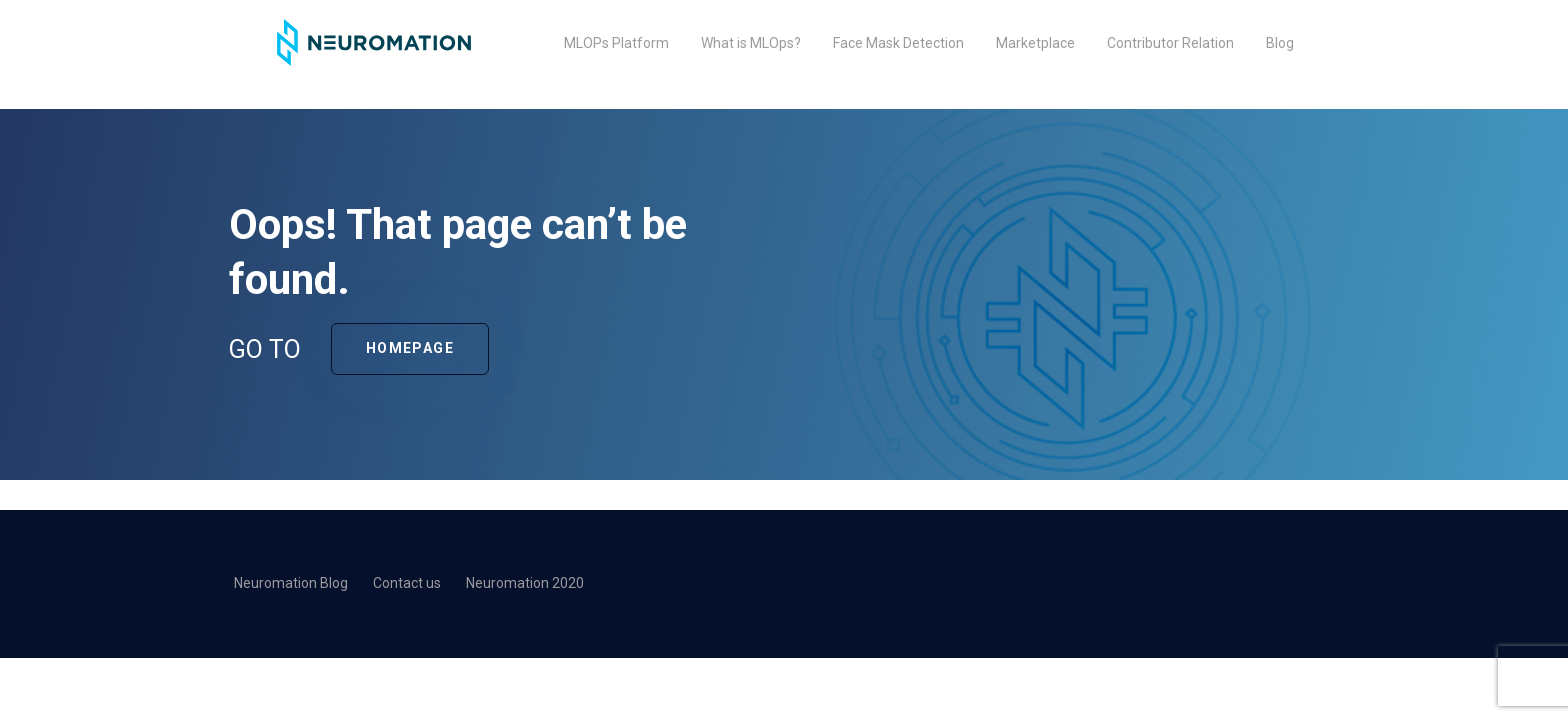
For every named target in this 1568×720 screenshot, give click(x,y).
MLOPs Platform (616, 43)
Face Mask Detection (898, 43)
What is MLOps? (751, 43)
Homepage (410, 348)
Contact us (407, 583)
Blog (1280, 43)
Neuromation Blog (291, 583)
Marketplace (1035, 43)
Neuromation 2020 (525, 583)
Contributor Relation (1170, 43)
